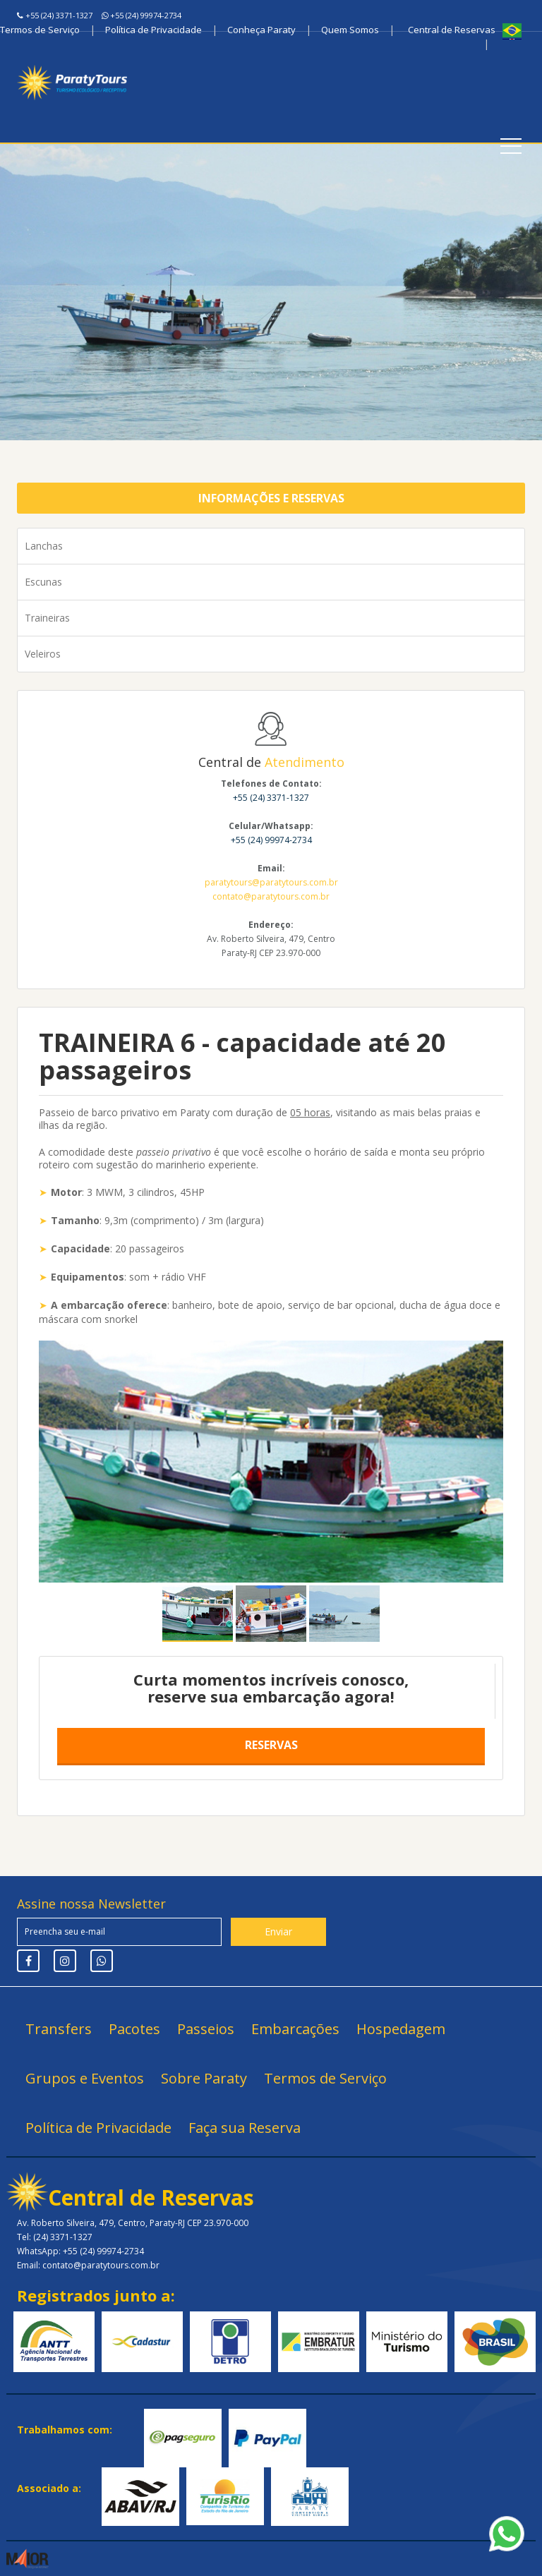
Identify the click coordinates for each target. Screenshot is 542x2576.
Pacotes (134, 2028)
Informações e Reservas (271, 498)
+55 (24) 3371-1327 (58, 15)
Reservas (271, 1745)
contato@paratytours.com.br (271, 896)
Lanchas (44, 545)
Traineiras (47, 617)
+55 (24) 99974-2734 (145, 15)
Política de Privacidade (153, 29)
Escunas (43, 581)
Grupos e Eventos (84, 2078)
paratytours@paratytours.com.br (271, 882)
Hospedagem (400, 2028)
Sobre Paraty (204, 2078)
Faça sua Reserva (244, 2127)
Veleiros (43, 653)
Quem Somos (350, 29)
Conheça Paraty (261, 29)
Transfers (58, 2028)
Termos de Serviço (40, 29)
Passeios (205, 2028)
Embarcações (295, 2028)
